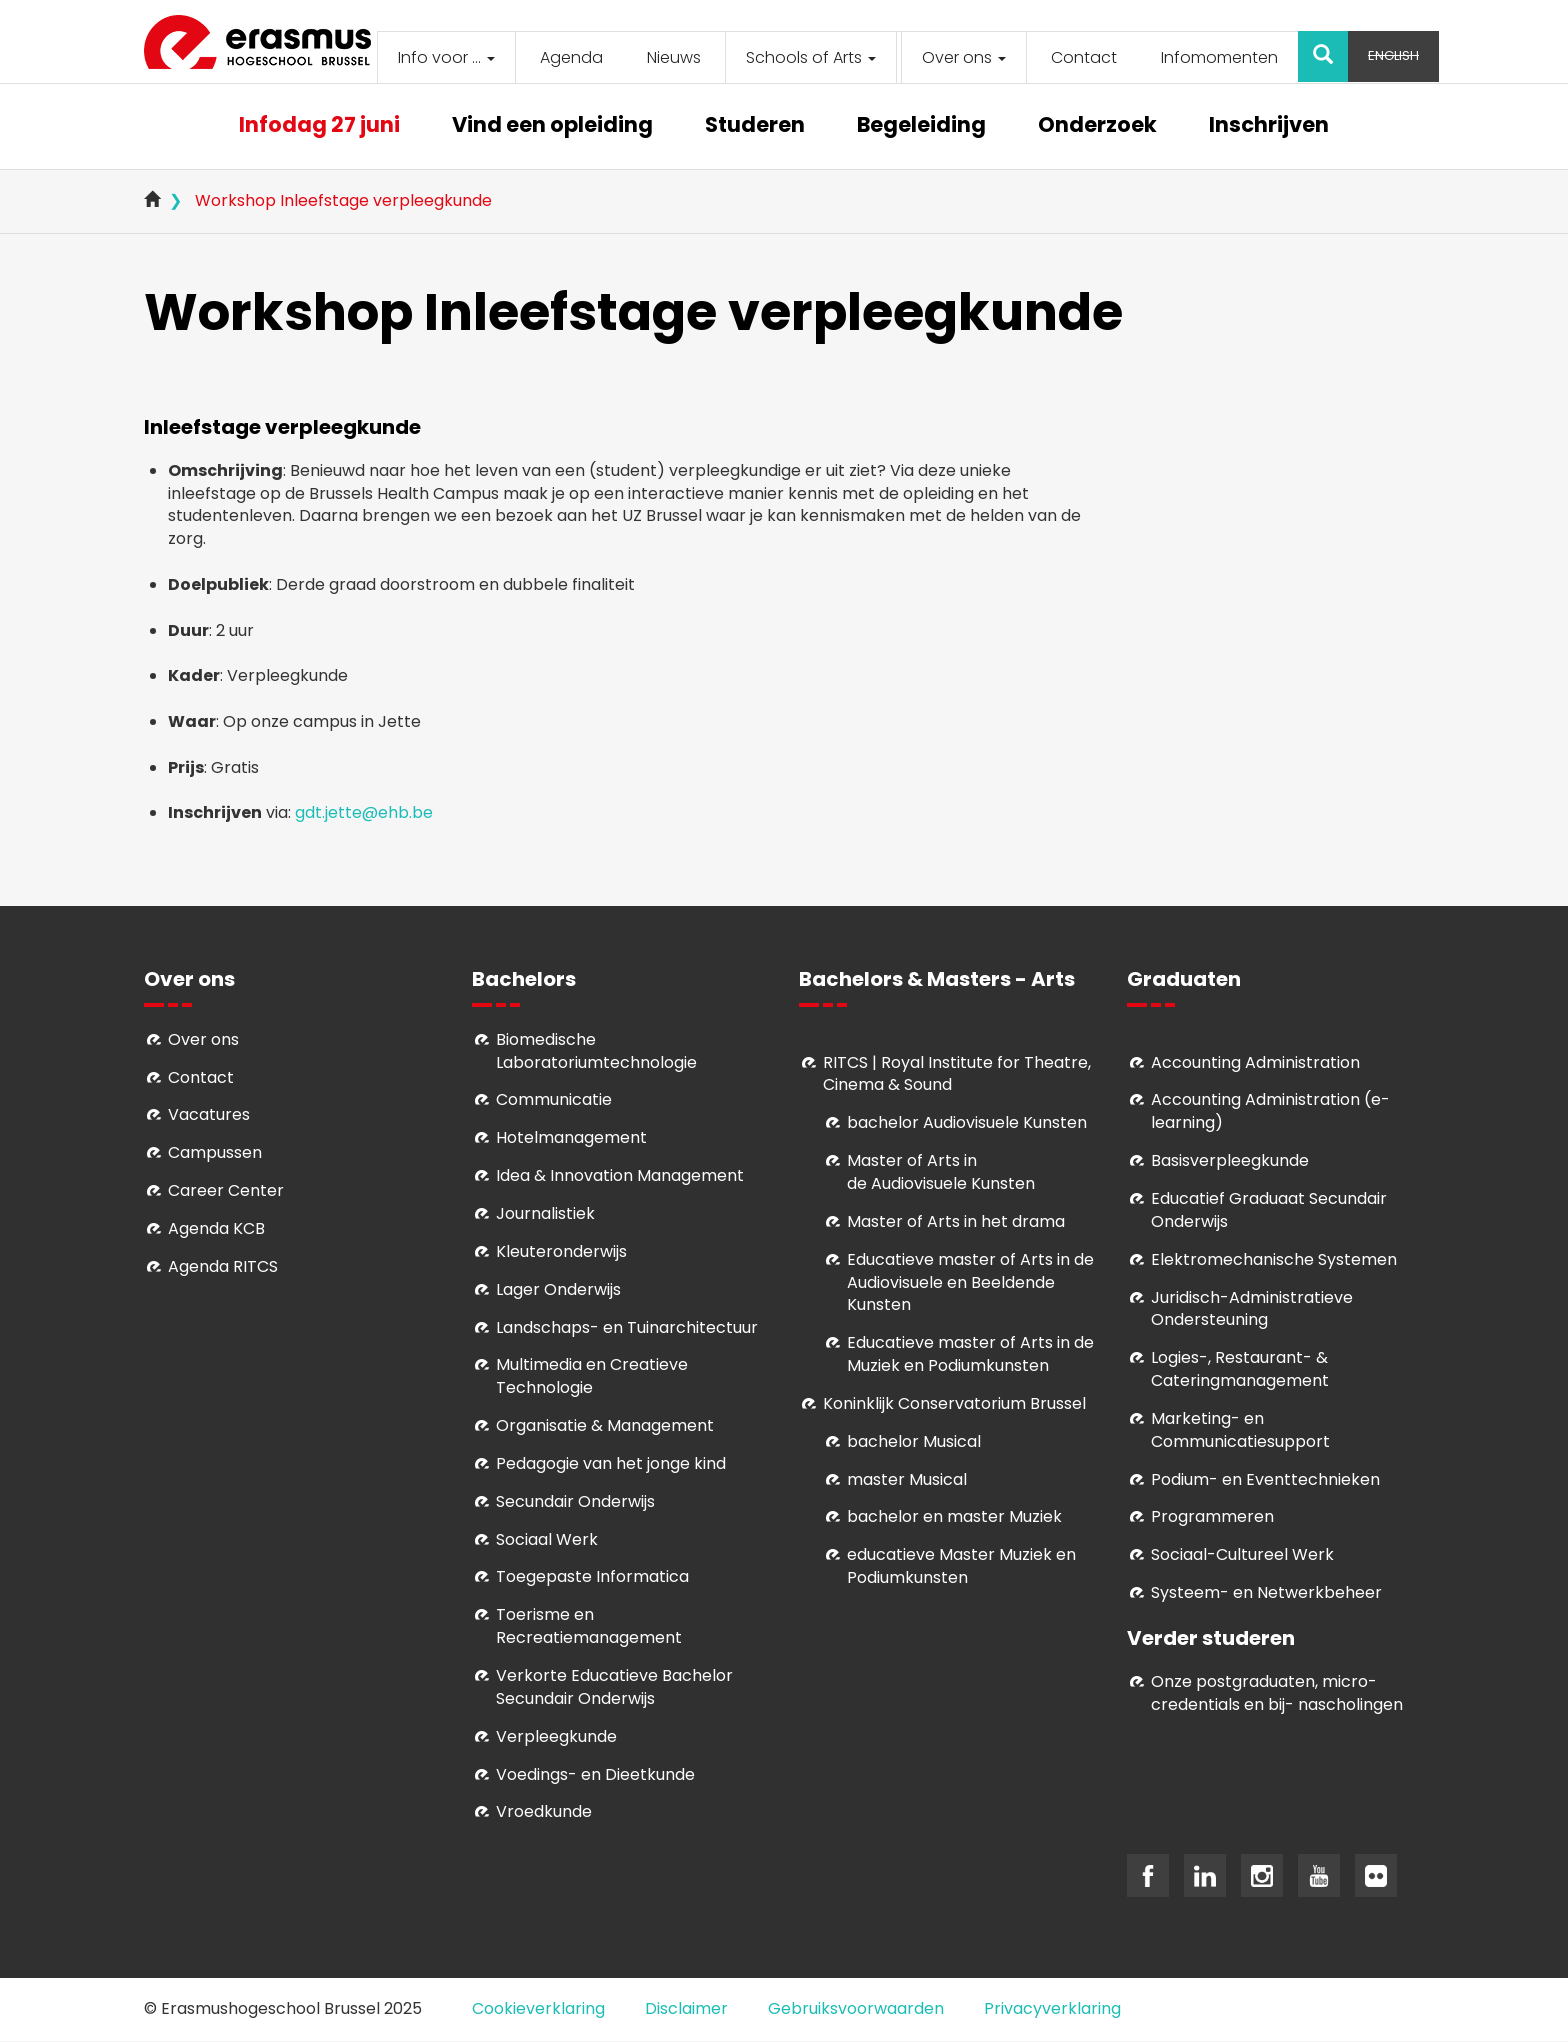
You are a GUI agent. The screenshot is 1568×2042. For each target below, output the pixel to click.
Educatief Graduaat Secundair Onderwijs (1269, 1210)
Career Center (226, 1190)
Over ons (964, 57)
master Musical (907, 1479)
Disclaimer (686, 2008)
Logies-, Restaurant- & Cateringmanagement (1240, 1369)
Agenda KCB (216, 1228)
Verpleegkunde (556, 1736)
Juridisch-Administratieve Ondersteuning (1252, 1309)
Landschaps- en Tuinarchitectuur (627, 1327)
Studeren (755, 126)
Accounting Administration (1255, 1062)
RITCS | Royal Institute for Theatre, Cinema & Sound (957, 1074)
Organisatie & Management (605, 1425)
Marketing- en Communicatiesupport (1240, 1430)
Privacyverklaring (1052, 2008)
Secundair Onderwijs (575, 1501)
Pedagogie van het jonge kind (611, 1463)
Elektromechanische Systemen (1274, 1259)
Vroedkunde (544, 1811)
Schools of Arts (811, 57)
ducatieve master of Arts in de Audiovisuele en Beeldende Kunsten (970, 1282)
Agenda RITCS (223, 1266)
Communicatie (554, 1099)
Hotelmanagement (571, 1137)
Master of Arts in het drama (956, 1221)
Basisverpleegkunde (1230, 1160)
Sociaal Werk (547, 1539)
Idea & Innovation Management (620, 1175)
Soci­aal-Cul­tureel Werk (1242, 1554)
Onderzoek (1097, 126)
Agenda (571, 57)
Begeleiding (921, 126)
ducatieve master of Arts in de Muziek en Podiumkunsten (970, 1354)
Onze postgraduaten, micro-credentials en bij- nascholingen (1277, 1693)
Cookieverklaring (538, 2008)
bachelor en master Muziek (954, 1516)
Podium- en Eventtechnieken (1265, 1479)
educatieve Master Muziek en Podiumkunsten (961, 1566)
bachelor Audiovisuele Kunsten (967, 1122)
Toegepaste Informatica (592, 1576)
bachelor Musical (914, 1441)
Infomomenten (1219, 57)
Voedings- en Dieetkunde (595, 1774)
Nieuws (674, 57)
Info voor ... (446, 57)
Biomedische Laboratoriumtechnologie (596, 1051)
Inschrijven (1269, 126)
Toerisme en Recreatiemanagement (589, 1626)
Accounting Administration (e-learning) (1270, 1111)
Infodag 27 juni (319, 126)
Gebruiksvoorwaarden (856, 2008)
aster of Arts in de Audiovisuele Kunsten (941, 1172)
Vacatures (209, 1114)
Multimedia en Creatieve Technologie (592, 1376)
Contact (1084, 57)
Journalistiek (545, 1213)
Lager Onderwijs (558, 1289)
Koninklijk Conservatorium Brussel (954, 1403)
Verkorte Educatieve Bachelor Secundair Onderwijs (614, 1687)
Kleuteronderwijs (561, 1251)
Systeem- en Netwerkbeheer (1266, 1592)
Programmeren (1212, 1516)
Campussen (215, 1152)
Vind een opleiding (552, 126)
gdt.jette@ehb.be (364, 812)
